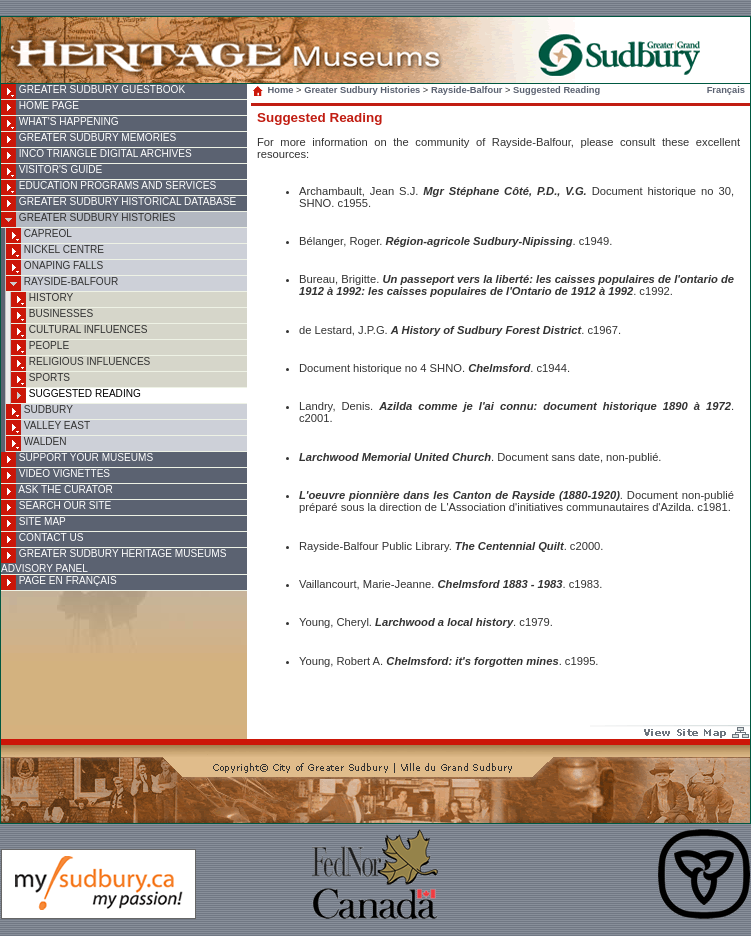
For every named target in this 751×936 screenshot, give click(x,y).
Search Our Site (56, 507)
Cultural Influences (79, 331)
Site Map (33, 523)
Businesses (52, 315)
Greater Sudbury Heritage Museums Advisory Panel (113, 561)
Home (274, 90)
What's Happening (60, 123)
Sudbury (39, 411)
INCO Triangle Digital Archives (96, 155)
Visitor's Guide (51, 171)
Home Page (40, 107)
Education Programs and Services (108, 187)
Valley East (48, 427)
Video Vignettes (55, 475)
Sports (40, 379)
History (42, 299)
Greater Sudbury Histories (88, 219)
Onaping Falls (54, 267)
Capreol (39, 235)
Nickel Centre (55, 251)
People (40, 347)
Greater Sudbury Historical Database (118, 203)
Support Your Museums (77, 459)
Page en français (59, 582)
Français (726, 90)
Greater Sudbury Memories (88, 139)
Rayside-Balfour (62, 283)
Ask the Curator (57, 491)
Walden (36, 443)
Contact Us (42, 539)
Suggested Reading (76, 395)
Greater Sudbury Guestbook (93, 91)
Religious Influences (80, 363)
